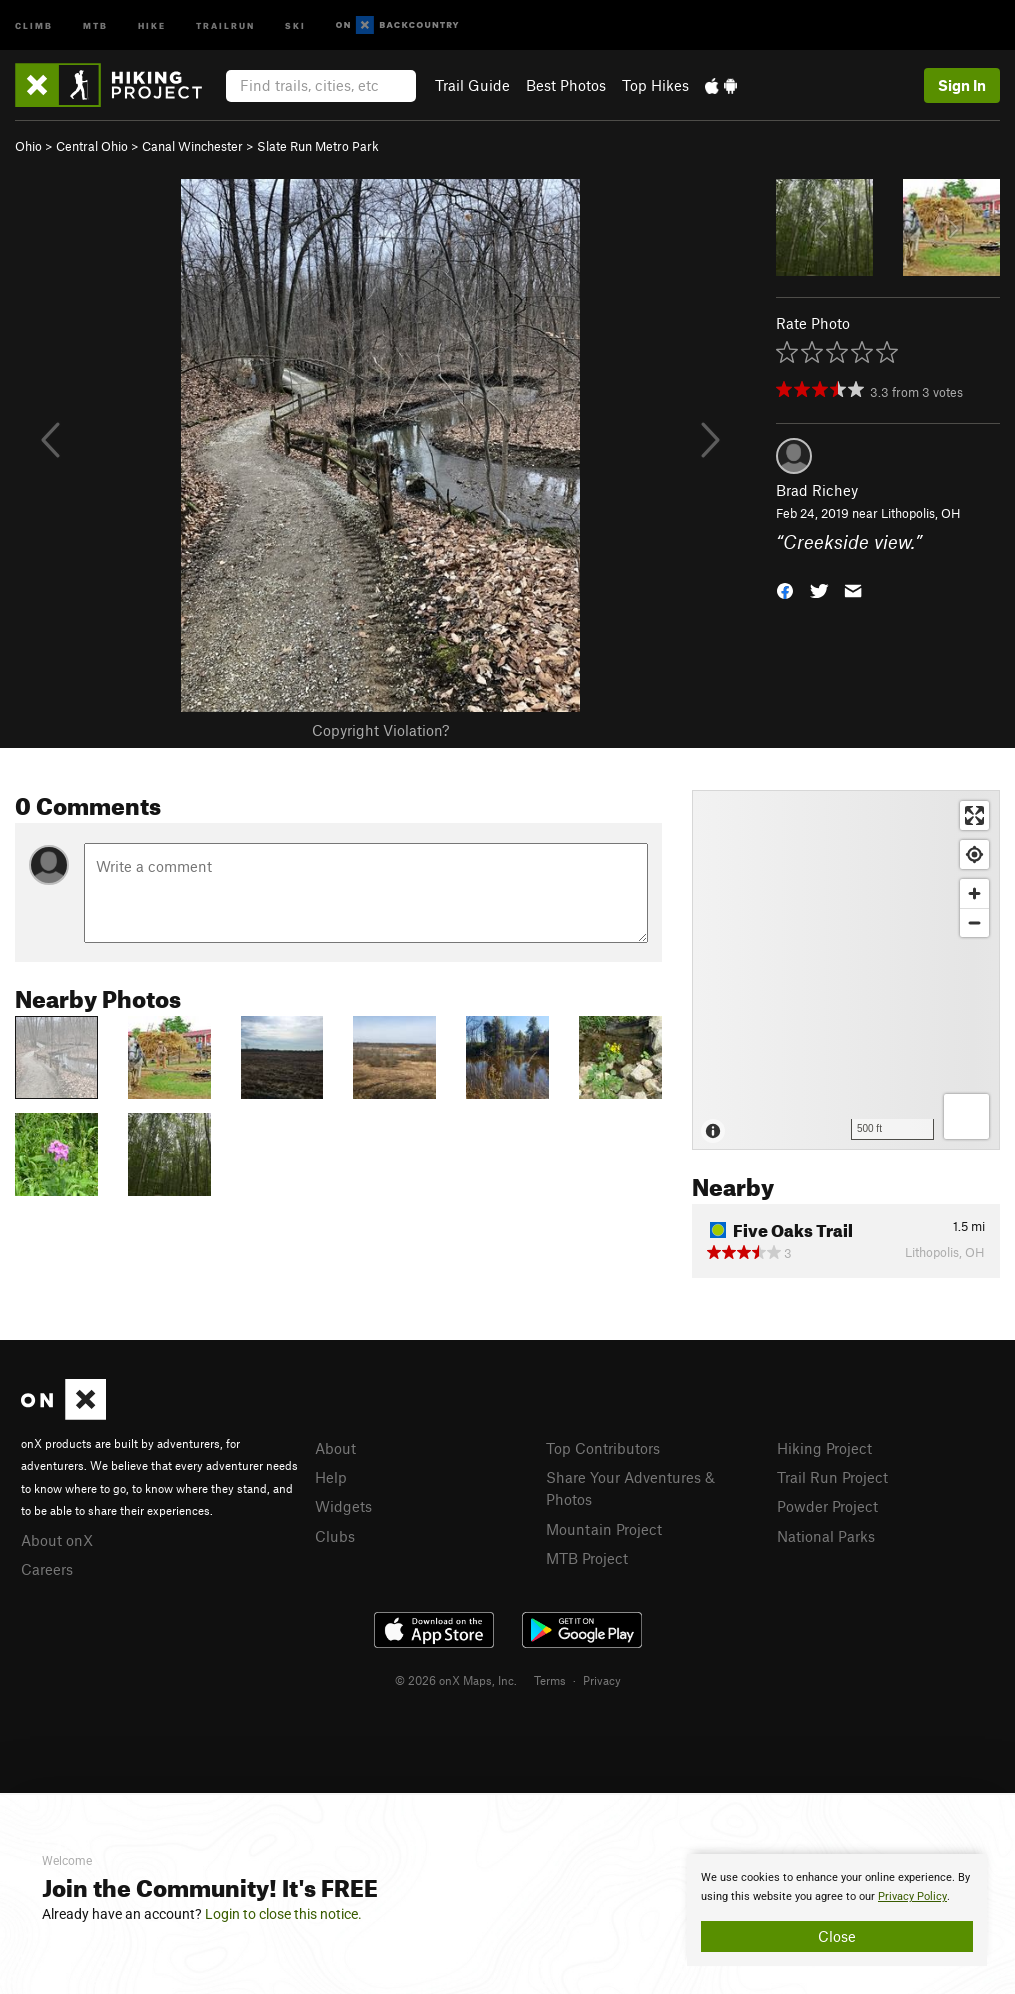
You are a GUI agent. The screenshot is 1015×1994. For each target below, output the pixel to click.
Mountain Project (604, 1529)
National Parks (826, 1536)
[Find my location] (974, 854)
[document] (837, 1910)
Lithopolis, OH (921, 513)
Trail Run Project (832, 1477)
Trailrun (225, 24)
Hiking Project (824, 1448)
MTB (95, 24)
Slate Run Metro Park (318, 146)
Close (837, 1936)
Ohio (28, 146)
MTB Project (587, 1558)
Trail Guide (472, 85)
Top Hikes (655, 85)
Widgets (343, 1506)
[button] (785, 588)
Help (331, 1477)
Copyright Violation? (380, 730)
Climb (34, 24)
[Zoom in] (974, 893)
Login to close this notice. (283, 1914)
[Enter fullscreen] (974, 815)
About (335, 1448)
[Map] (846, 970)
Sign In (962, 85)
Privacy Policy (912, 1896)
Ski (295, 24)
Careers (47, 1569)
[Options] (966, 1116)
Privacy (602, 1680)
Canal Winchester (192, 146)
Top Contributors (603, 1448)
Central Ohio (92, 146)
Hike (152, 24)
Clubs (335, 1536)
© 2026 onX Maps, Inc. (456, 1680)
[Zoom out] (974, 922)
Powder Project (827, 1506)
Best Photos (566, 85)
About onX (57, 1540)
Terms (550, 1680)
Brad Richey (817, 490)
